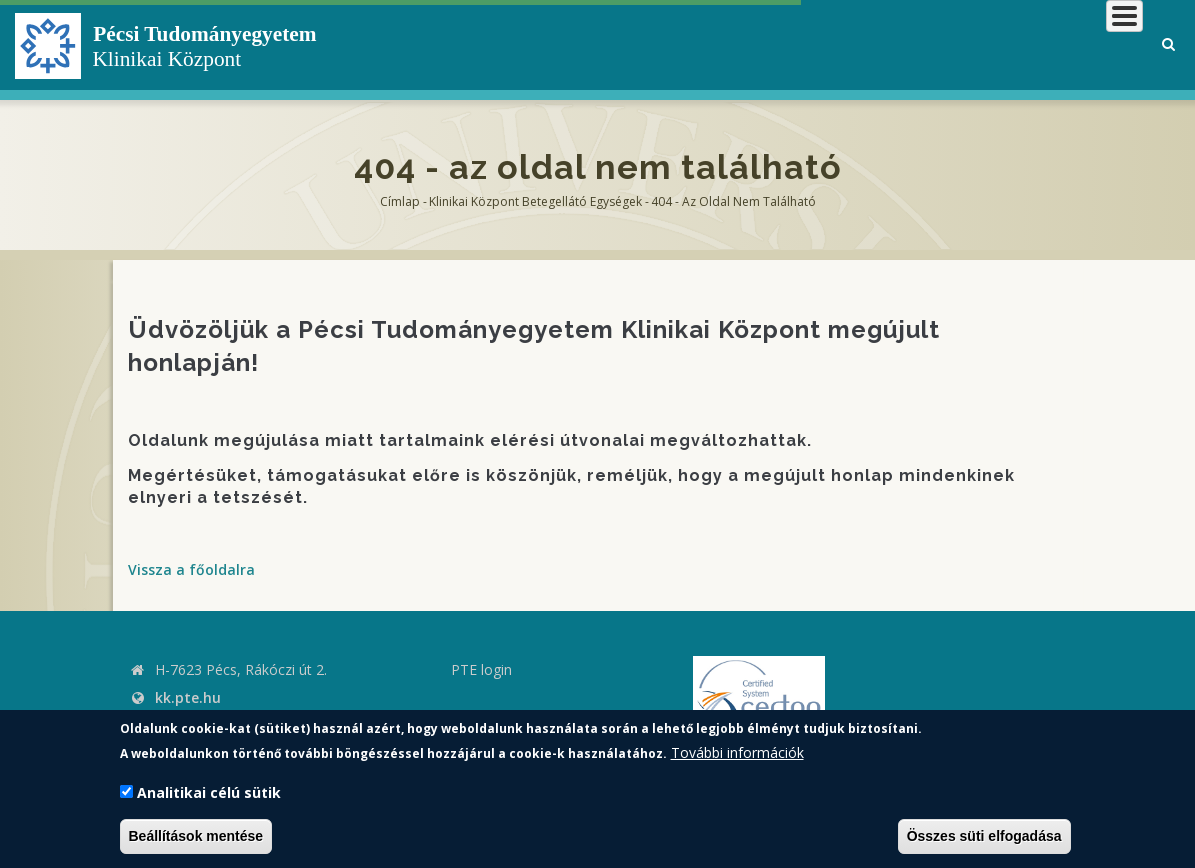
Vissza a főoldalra (191, 569)
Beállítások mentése (196, 836)
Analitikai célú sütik (209, 792)
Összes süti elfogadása (984, 836)
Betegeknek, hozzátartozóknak (840, 44)
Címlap (400, 201)
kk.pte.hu (188, 697)
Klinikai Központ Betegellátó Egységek (535, 201)
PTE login (481, 669)
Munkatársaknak (1061, 44)
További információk (737, 752)
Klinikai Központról (608, 44)
